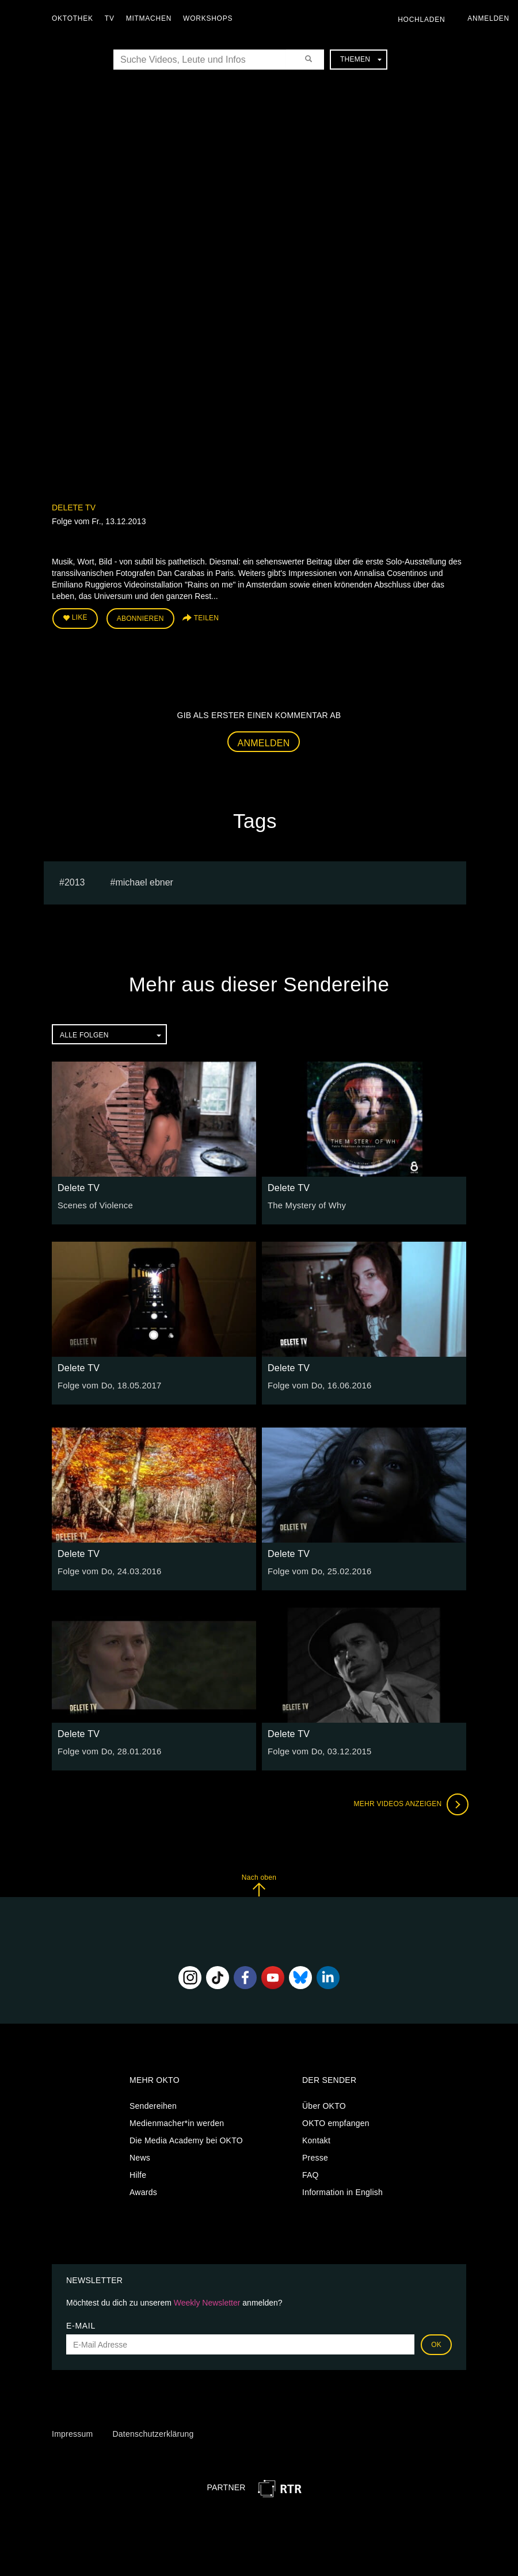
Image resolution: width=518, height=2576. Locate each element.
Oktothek (75, 18)
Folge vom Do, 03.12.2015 (317, 1749)
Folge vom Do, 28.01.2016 (107, 1749)
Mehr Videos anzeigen (408, 1803)
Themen (361, 59)
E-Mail (81, 2324)
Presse (315, 2155)
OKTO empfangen (336, 2120)
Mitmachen (151, 18)
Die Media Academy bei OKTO (186, 2138)
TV (112, 18)
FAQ (310, 2172)
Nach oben (259, 1883)
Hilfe (138, 2172)
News (140, 2155)
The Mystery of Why (305, 1203)
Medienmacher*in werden (177, 2120)
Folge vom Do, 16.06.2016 (317, 1383)
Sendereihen (153, 2103)
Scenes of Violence (93, 1203)
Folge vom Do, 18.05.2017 (107, 1383)
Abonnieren (140, 618)
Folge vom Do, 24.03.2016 (107, 1569)
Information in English (342, 2190)
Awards (143, 2190)
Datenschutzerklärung (152, 2432)
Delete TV (74, 507)
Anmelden (264, 741)
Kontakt (316, 2138)
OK (436, 2343)
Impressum (72, 2432)
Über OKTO (324, 2103)
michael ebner (144, 880)
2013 (74, 880)
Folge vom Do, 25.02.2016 (317, 1569)
